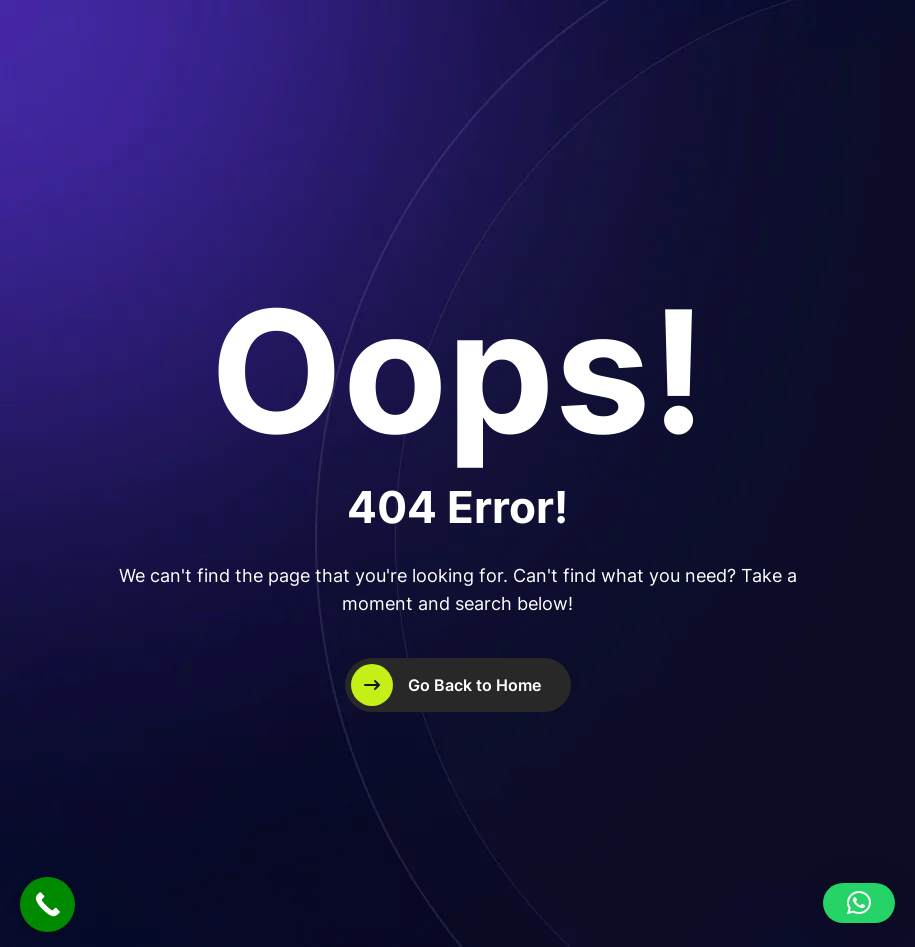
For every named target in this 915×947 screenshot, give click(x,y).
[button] (859, 903)
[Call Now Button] (47, 904)
